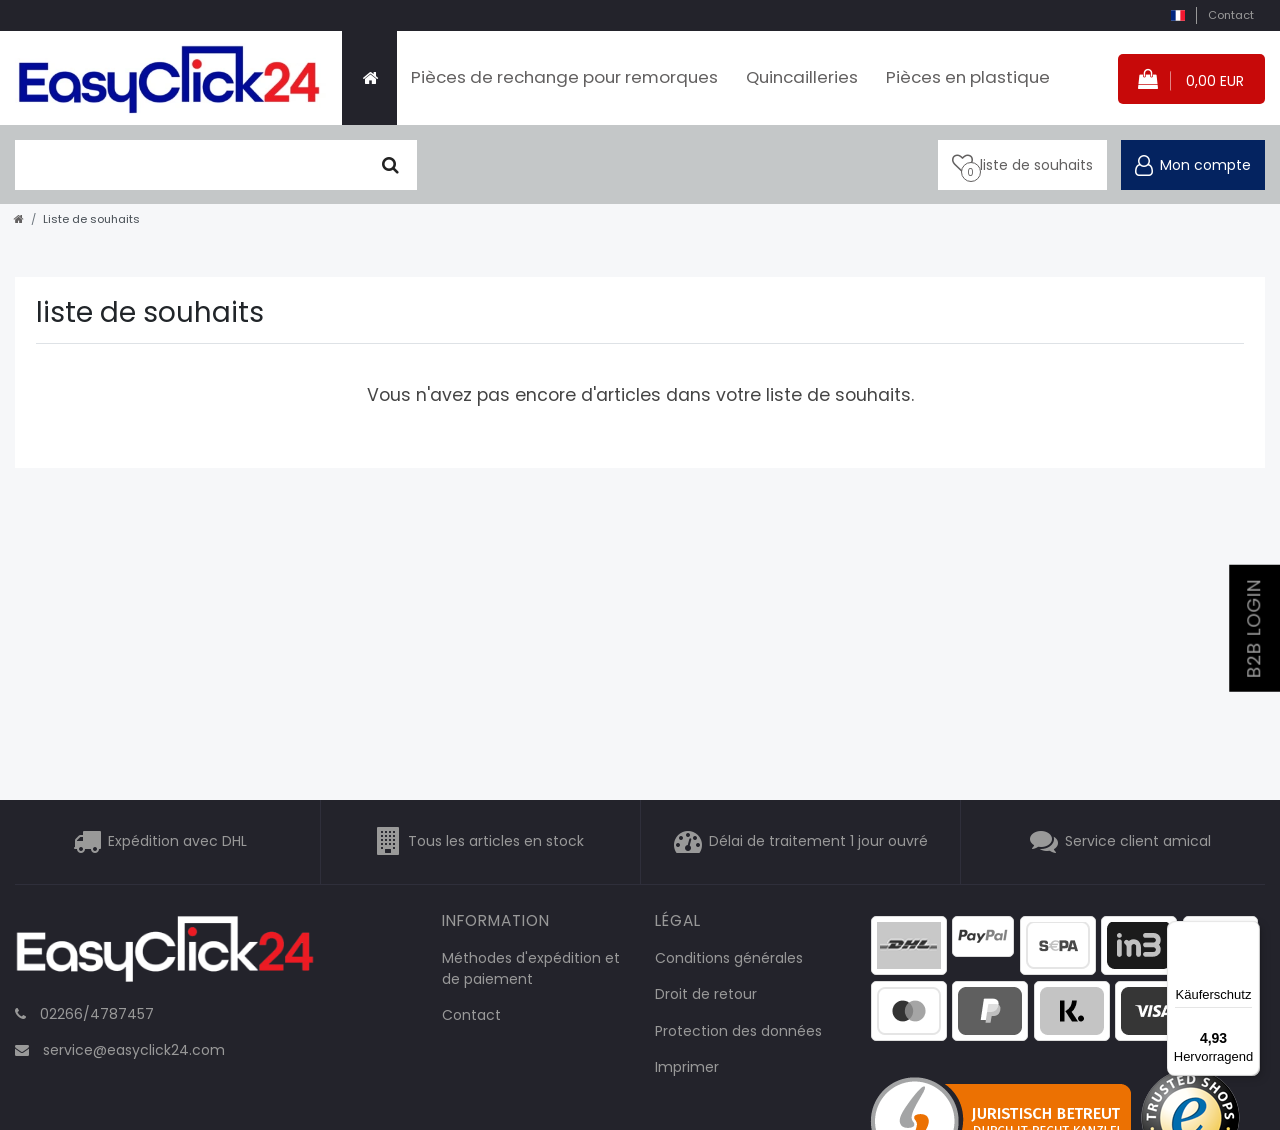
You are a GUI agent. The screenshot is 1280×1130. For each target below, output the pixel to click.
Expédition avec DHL (177, 841)
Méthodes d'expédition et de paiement (531, 968)
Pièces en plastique (968, 77)
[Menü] (1248, 933)
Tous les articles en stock (496, 841)
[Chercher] (390, 165)
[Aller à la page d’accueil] (19, 219)
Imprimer (687, 1067)
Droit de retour (706, 994)
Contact (1231, 15)
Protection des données (738, 1031)
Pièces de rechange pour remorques (564, 77)
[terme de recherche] (190, 165)
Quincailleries (802, 77)
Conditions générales (729, 958)
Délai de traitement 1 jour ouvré (818, 841)
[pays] (1177, 15)
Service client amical (1138, 841)
